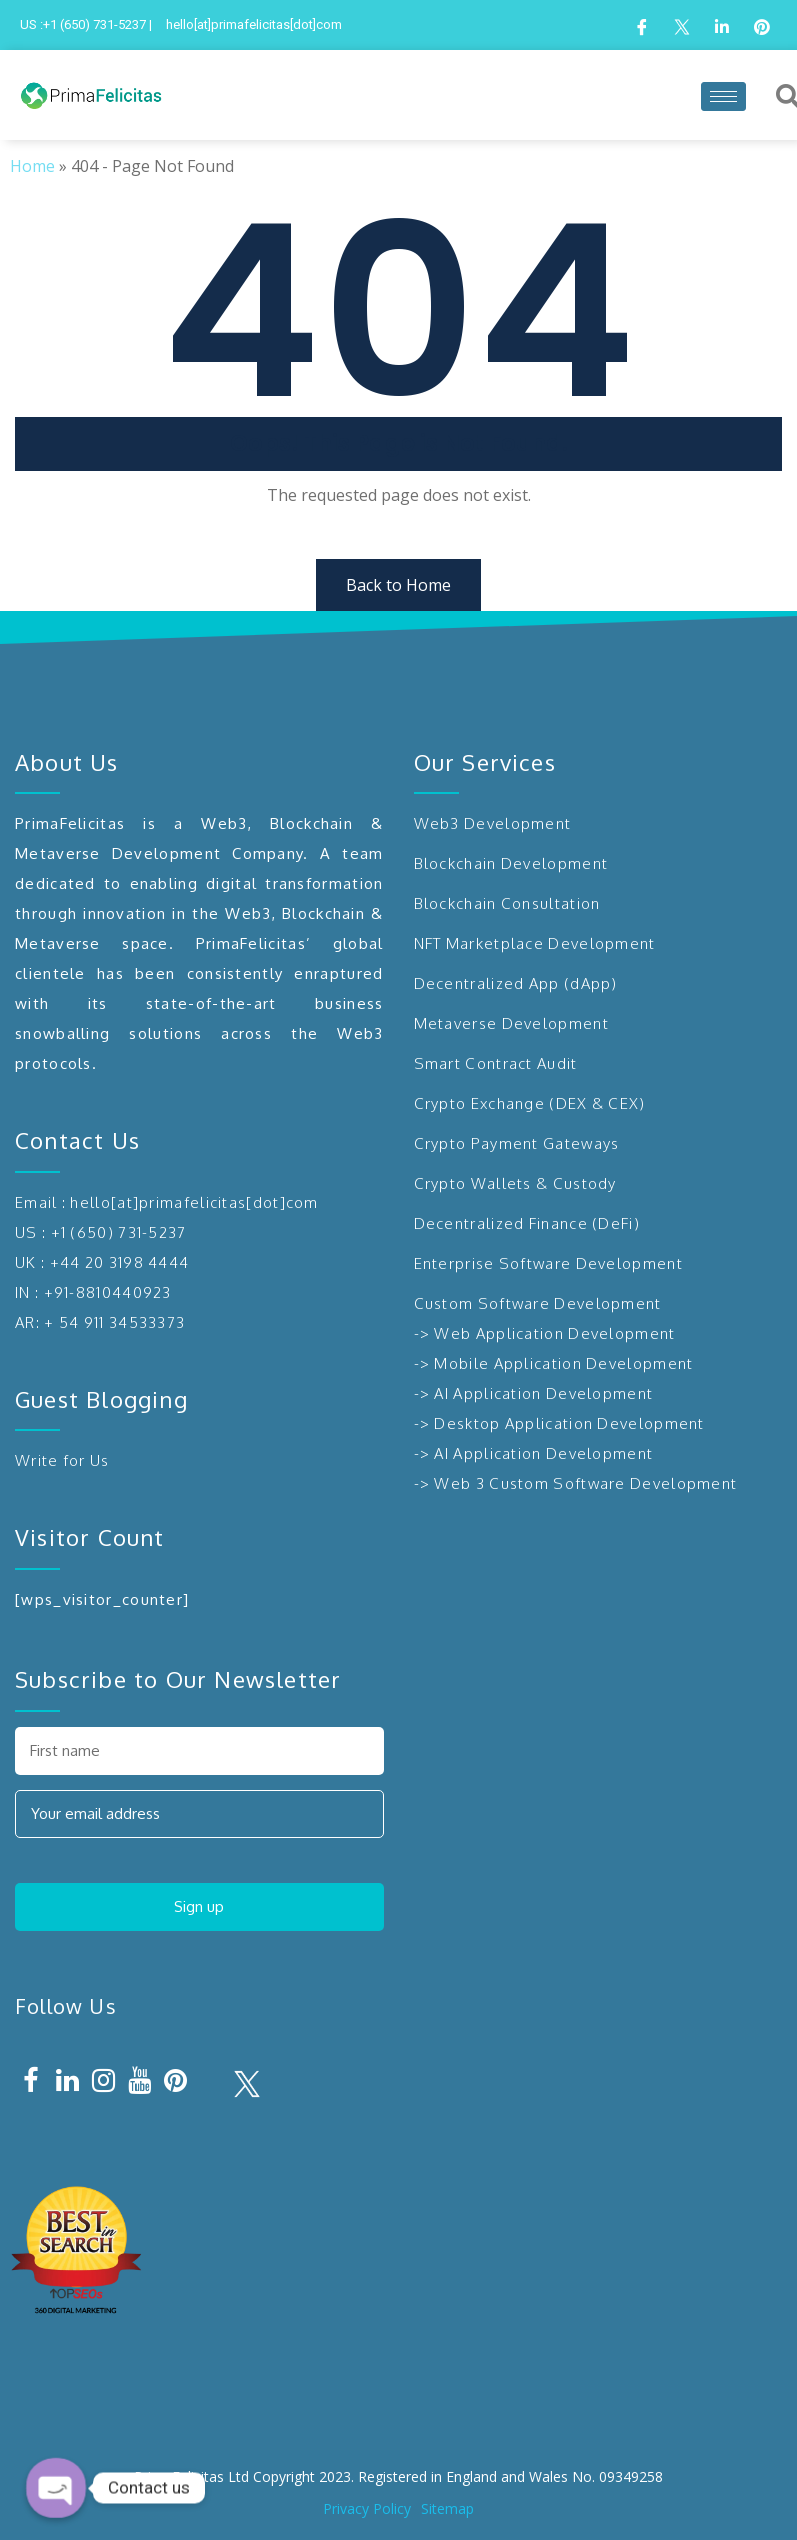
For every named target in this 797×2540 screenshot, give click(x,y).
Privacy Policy (367, 2508)
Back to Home (398, 585)
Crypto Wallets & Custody (515, 1183)
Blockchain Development (511, 863)
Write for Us (62, 1460)
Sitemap (447, 2508)
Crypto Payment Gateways (517, 1143)
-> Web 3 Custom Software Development (576, 1483)
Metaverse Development (511, 1023)
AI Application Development (543, 1393)
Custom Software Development (538, 1303)
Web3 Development (493, 823)
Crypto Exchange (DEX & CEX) (530, 1103)
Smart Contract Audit (496, 1063)
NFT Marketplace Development (535, 943)
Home (32, 166)
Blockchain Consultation (507, 903)
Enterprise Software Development (548, 1263)
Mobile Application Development (563, 1363)
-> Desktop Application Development (559, 1423)
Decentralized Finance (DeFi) (527, 1223)
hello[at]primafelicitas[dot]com (194, 1202)
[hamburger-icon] (723, 96)
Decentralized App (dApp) (516, 983)
